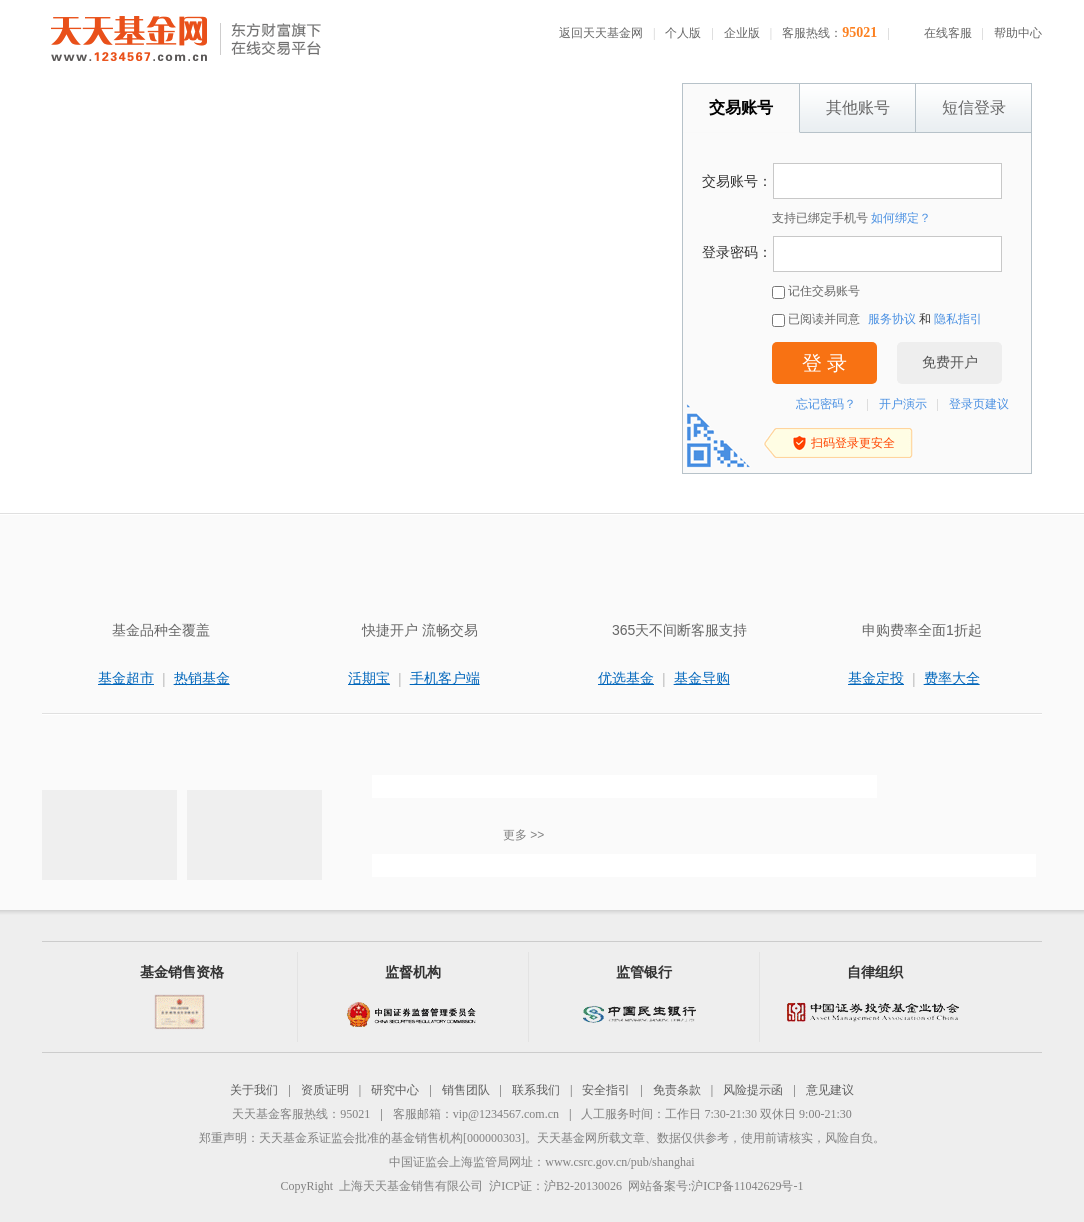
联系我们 (536, 1090)
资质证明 (325, 1090)
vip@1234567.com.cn (506, 1114)
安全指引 (606, 1090)
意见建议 (830, 1090)
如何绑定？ (901, 218)
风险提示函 (753, 1090)
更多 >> (523, 835)
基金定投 (876, 678)
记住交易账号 (816, 291)
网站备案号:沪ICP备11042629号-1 (716, 1186)
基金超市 (126, 678)
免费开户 (950, 362)
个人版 (683, 33)
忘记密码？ (826, 404)
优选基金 (626, 678)
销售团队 (466, 1090)
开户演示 (903, 404)
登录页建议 (979, 404)
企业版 (742, 33)
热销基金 (202, 678)
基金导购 (702, 678)
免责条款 (677, 1090)
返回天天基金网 (601, 33)
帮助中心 (1018, 33)
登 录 (824, 363)
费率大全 (952, 678)
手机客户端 (445, 678)
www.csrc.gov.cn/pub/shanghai (619, 1162)
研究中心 (395, 1090)
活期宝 (369, 678)
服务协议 (892, 319)
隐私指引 (958, 319)
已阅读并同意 (816, 319)
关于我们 (254, 1090)
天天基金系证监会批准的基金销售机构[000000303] (392, 1138)
